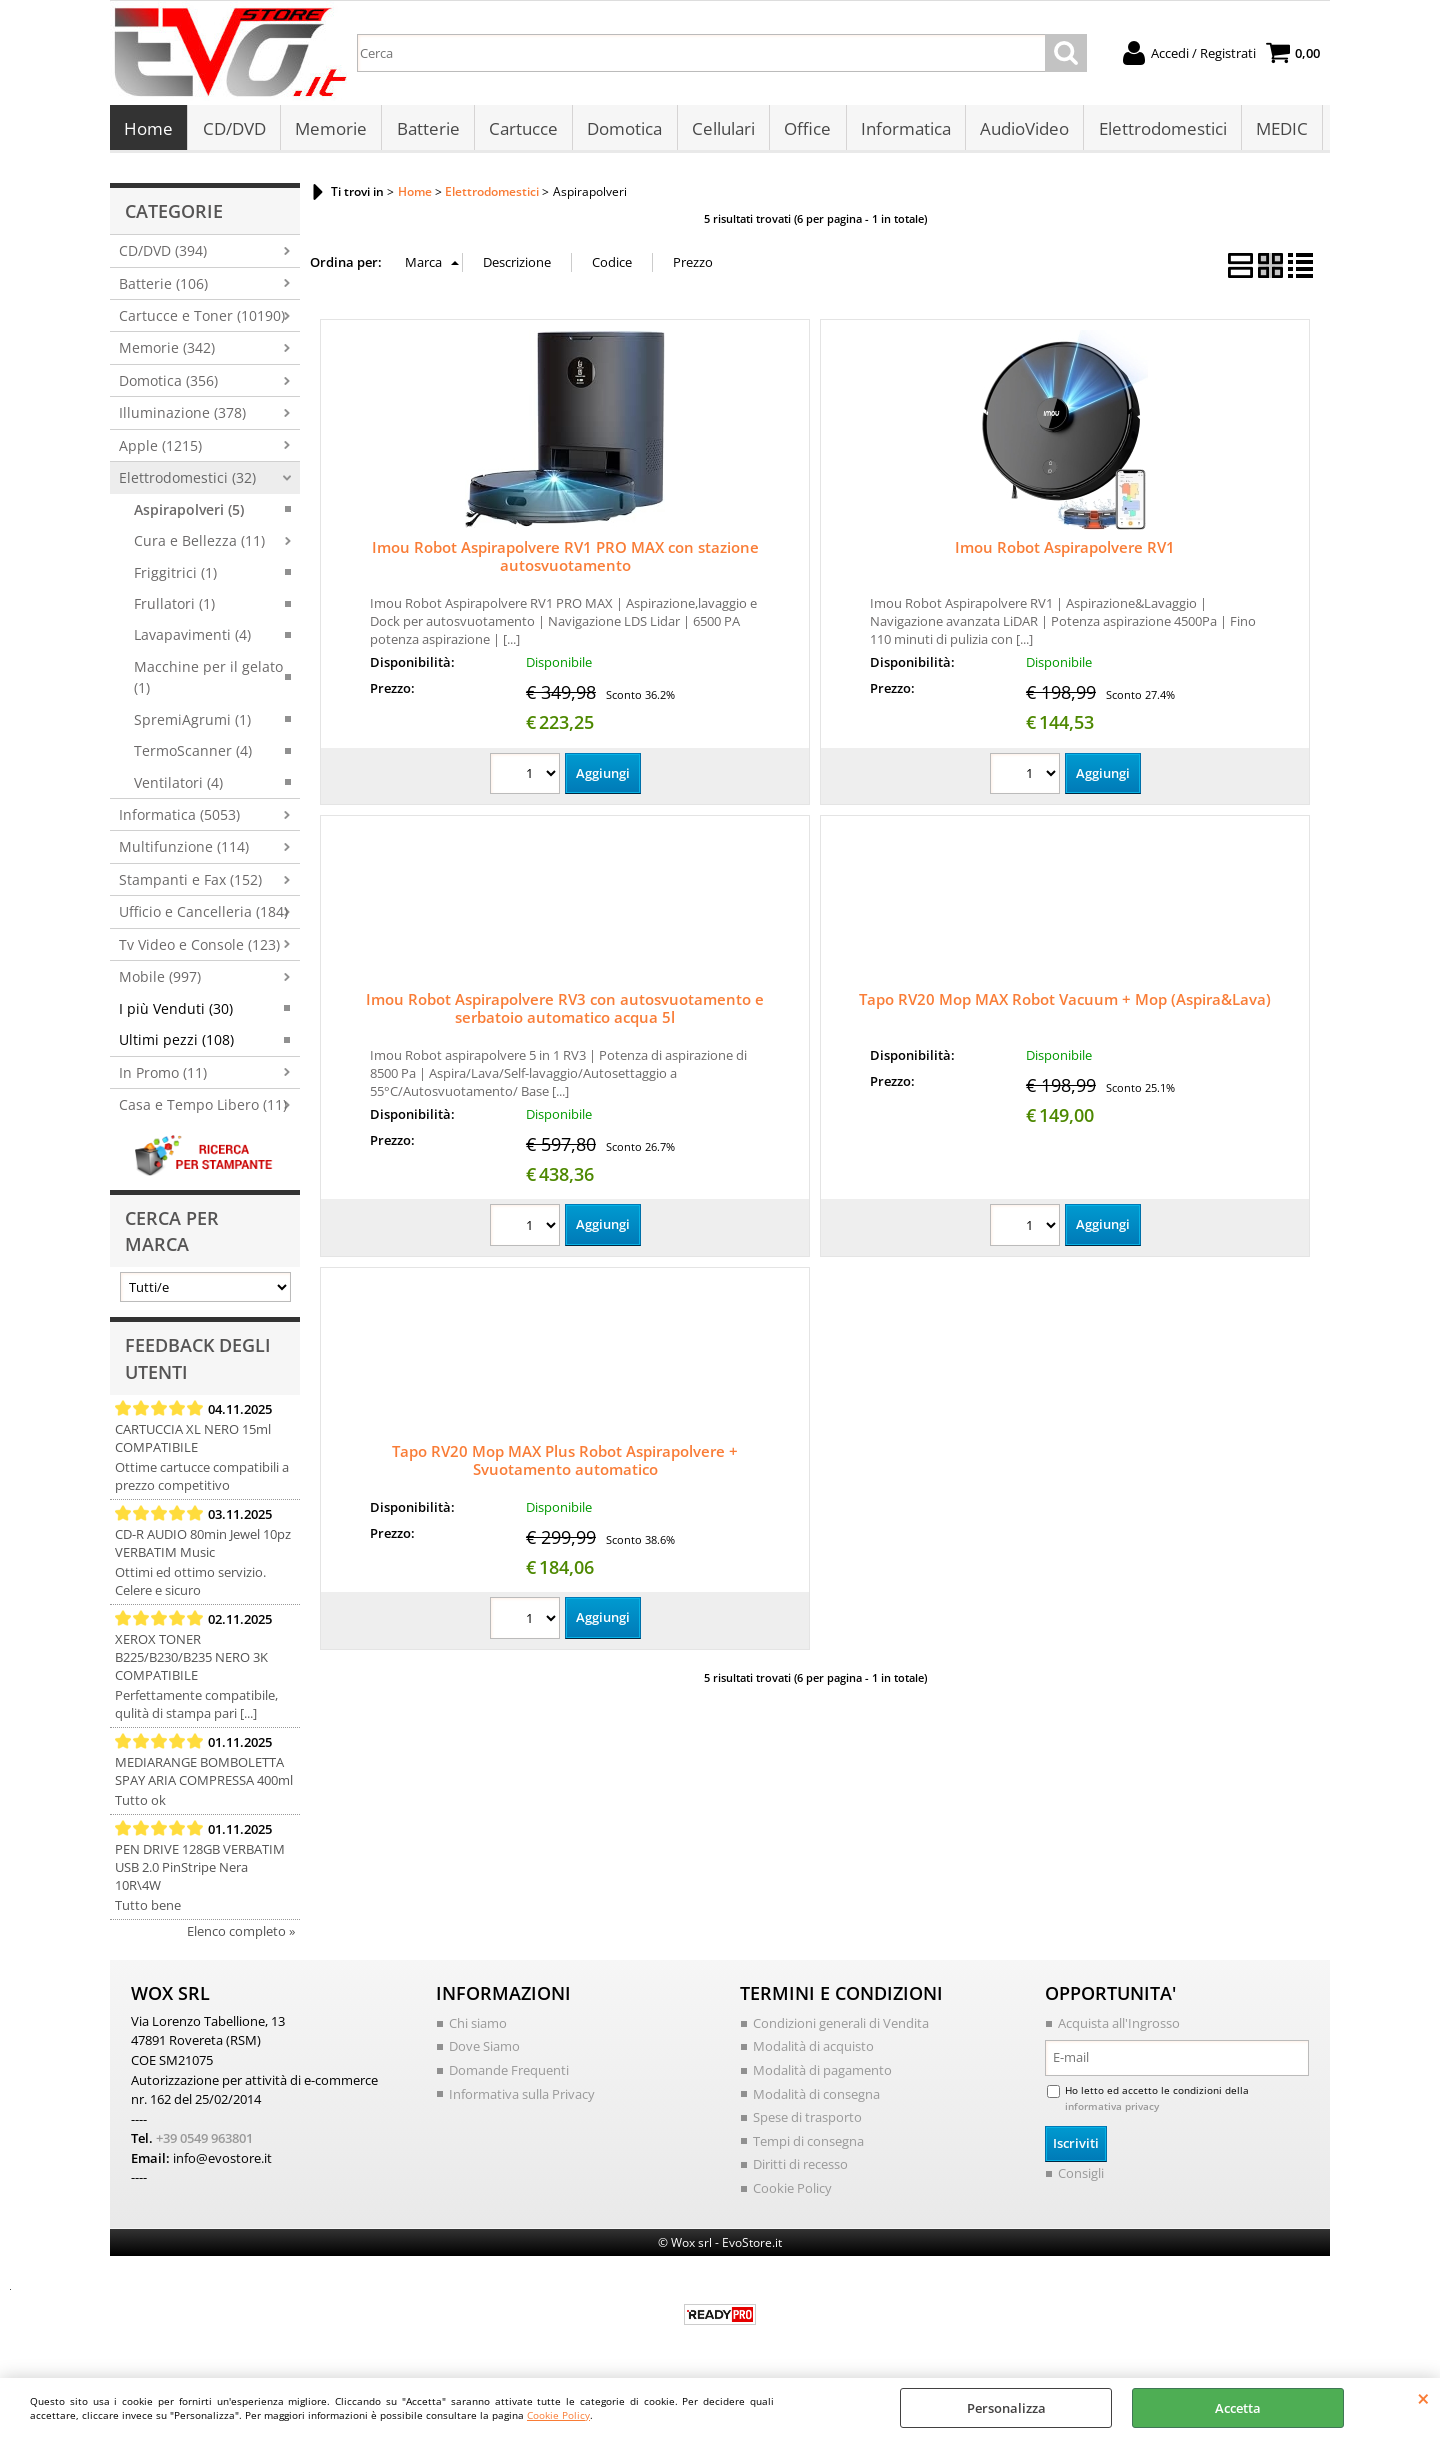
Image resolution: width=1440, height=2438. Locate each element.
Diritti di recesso (800, 2169)
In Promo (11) (163, 1077)
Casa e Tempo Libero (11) (203, 1109)
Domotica (622, 131)
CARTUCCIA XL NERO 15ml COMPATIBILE (193, 1443)
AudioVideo (1020, 131)
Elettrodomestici (1158, 131)
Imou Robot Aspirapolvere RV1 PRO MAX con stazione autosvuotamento (565, 562)
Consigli (1081, 2178)
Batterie (426, 131)
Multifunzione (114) (184, 852)
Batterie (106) (163, 288)
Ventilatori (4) (178, 787)
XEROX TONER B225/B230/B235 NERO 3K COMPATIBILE (191, 1662)
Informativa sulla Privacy (522, 2099)
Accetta (1238, 2408)
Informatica (902, 131)
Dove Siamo (484, 2052)
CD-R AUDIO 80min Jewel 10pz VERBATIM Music (203, 1548)
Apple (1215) (160, 450)
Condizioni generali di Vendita (841, 2028)
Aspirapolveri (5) (189, 514)
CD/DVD (233, 131)
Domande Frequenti (509, 2075)
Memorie (330, 131)
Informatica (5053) (179, 820)
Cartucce (521, 131)
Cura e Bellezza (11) (199, 546)
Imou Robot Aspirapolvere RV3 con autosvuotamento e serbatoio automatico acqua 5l (565, 1014)
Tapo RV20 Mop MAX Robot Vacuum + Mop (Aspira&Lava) (1065, 1005)
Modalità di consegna (816, 2099)
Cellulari (720, 131)
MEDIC (1277, 131)
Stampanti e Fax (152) (190, 884)
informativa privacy (1112, 2111)
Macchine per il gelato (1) (208, 682)
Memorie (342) (167, 353)
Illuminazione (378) (182, 418)
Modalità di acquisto (813, 2052)
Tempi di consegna (808, 2146)
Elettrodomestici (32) (187, 483)
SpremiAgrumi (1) (192, 724)
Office (804, 131)
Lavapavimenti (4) (192, 640)
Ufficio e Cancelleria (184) (203, 917)
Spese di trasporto (807, 2122)
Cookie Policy (558, 2415)
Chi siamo (478, 2028)
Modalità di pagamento (822, 2075)
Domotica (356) (168, 385)
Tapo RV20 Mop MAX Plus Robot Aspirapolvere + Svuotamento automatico (565, 1466)
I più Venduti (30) (176, 1013)
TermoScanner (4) (193, 756)
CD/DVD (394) (163, 256)
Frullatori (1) (174, 608)
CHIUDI (1423, 2398)
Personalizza (1006, 2408)
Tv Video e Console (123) (199, 949)
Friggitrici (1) (175, 577)
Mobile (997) (160, 982)
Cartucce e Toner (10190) (202, 321)
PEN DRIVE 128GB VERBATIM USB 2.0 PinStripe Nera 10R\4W (200, 1872)
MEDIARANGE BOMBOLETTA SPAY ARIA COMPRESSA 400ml (204, 1776)
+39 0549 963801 (204, 2143)
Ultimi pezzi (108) (176, 1045)
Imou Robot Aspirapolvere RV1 (1065, 553)
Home (148, 131)
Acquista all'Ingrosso (1119, 2028)
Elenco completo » (241, 1936)
